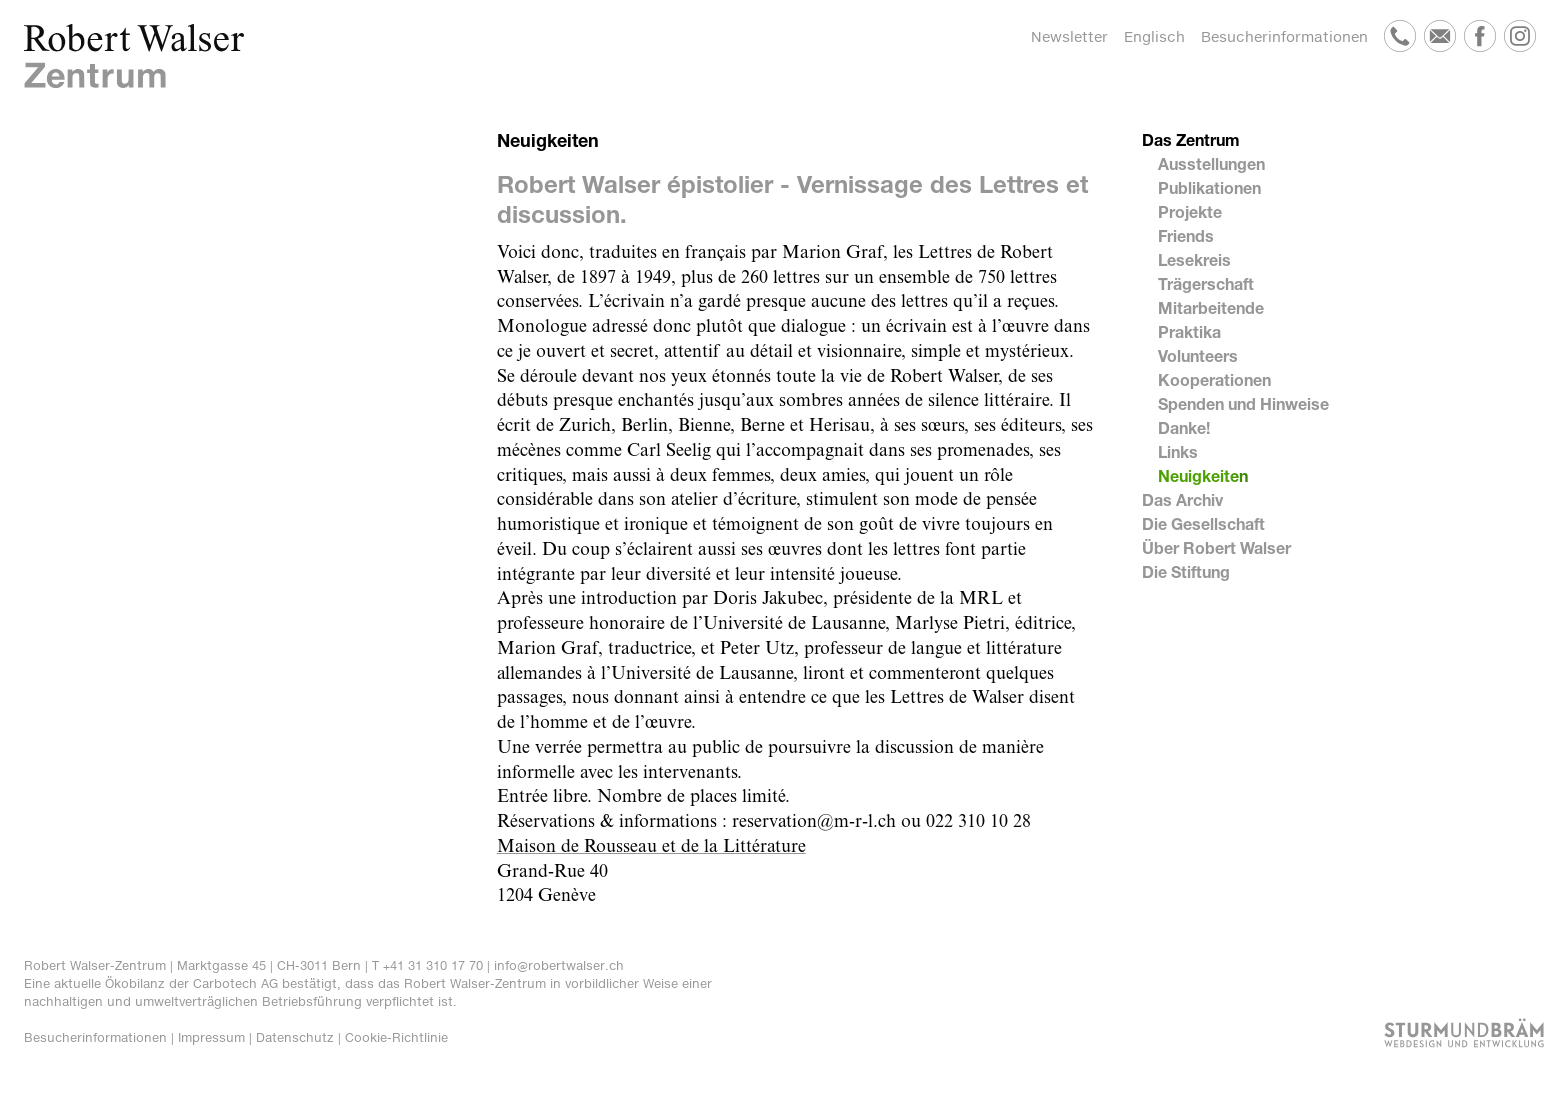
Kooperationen (1214, 379)
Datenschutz (295, 1037)
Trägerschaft (1206, 283)
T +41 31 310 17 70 (427, 965)
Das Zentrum (1191, 139)
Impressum (211, 1037)
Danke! (1184, 427)
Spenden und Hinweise (1243, 403)
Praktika (1189, 331)
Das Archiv (1182, 499)
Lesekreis (1194, 259)
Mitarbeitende (1211, 307)
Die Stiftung (1186, 571)
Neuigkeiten (1203, 475)
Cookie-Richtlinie (396, 1037)
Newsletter (1069, 36)
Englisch (1154, 36)
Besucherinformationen (1284, 36)
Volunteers (1198, 355)
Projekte (1190, 211)
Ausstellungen (1211, 163)
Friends (1186, 235)
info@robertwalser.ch (559, 965)
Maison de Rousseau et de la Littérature (651, 847)
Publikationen (1209, 187)
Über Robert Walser (1216, 547)
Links (1178, 451)
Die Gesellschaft (1203, 523)
